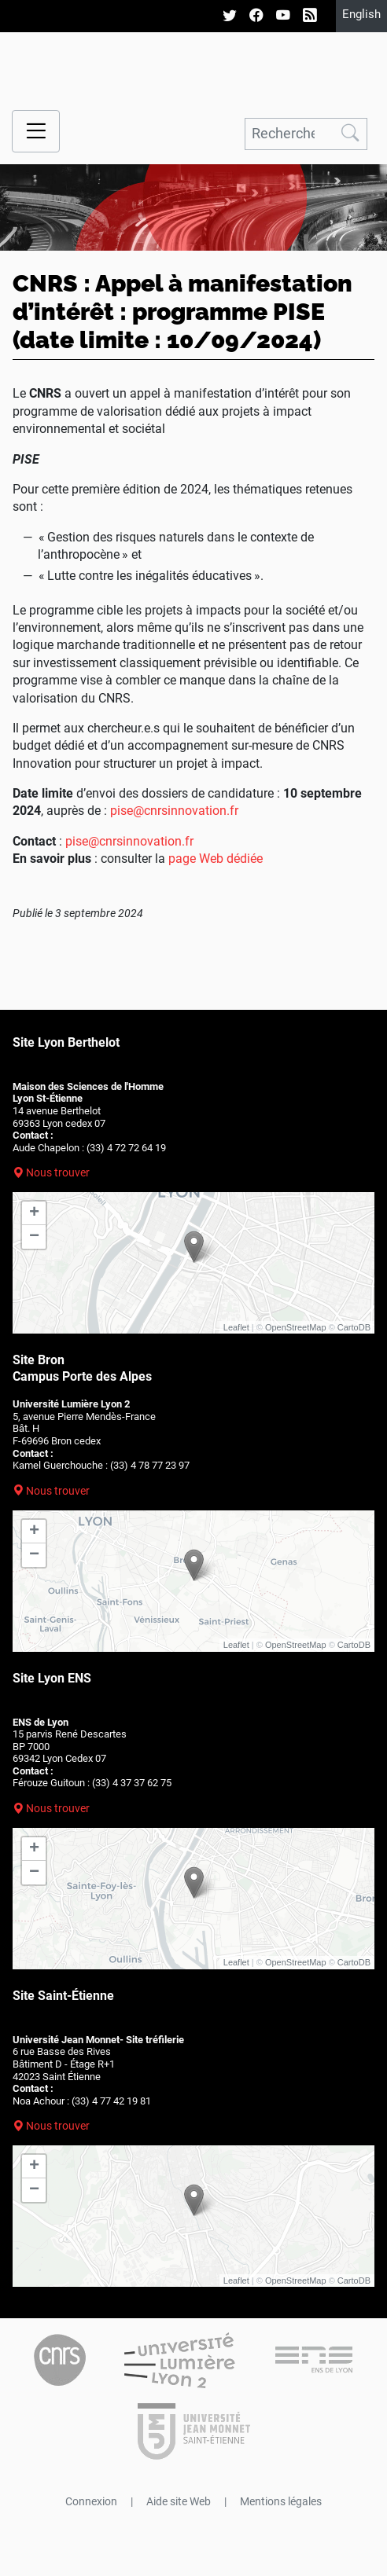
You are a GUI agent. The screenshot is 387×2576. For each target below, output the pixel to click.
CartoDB (353, 1327)
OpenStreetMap (295, 1327)
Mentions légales (281, 2501)
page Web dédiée (215, 858)
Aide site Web (178, 2501)
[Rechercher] (289, 134)
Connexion (91, 2501)
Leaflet (236, 1327)
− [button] (34, 1237)
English (361, 14)
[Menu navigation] (36, 131)
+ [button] (34, 1213)
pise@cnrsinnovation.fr (174, 810)
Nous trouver (58, 1172)
